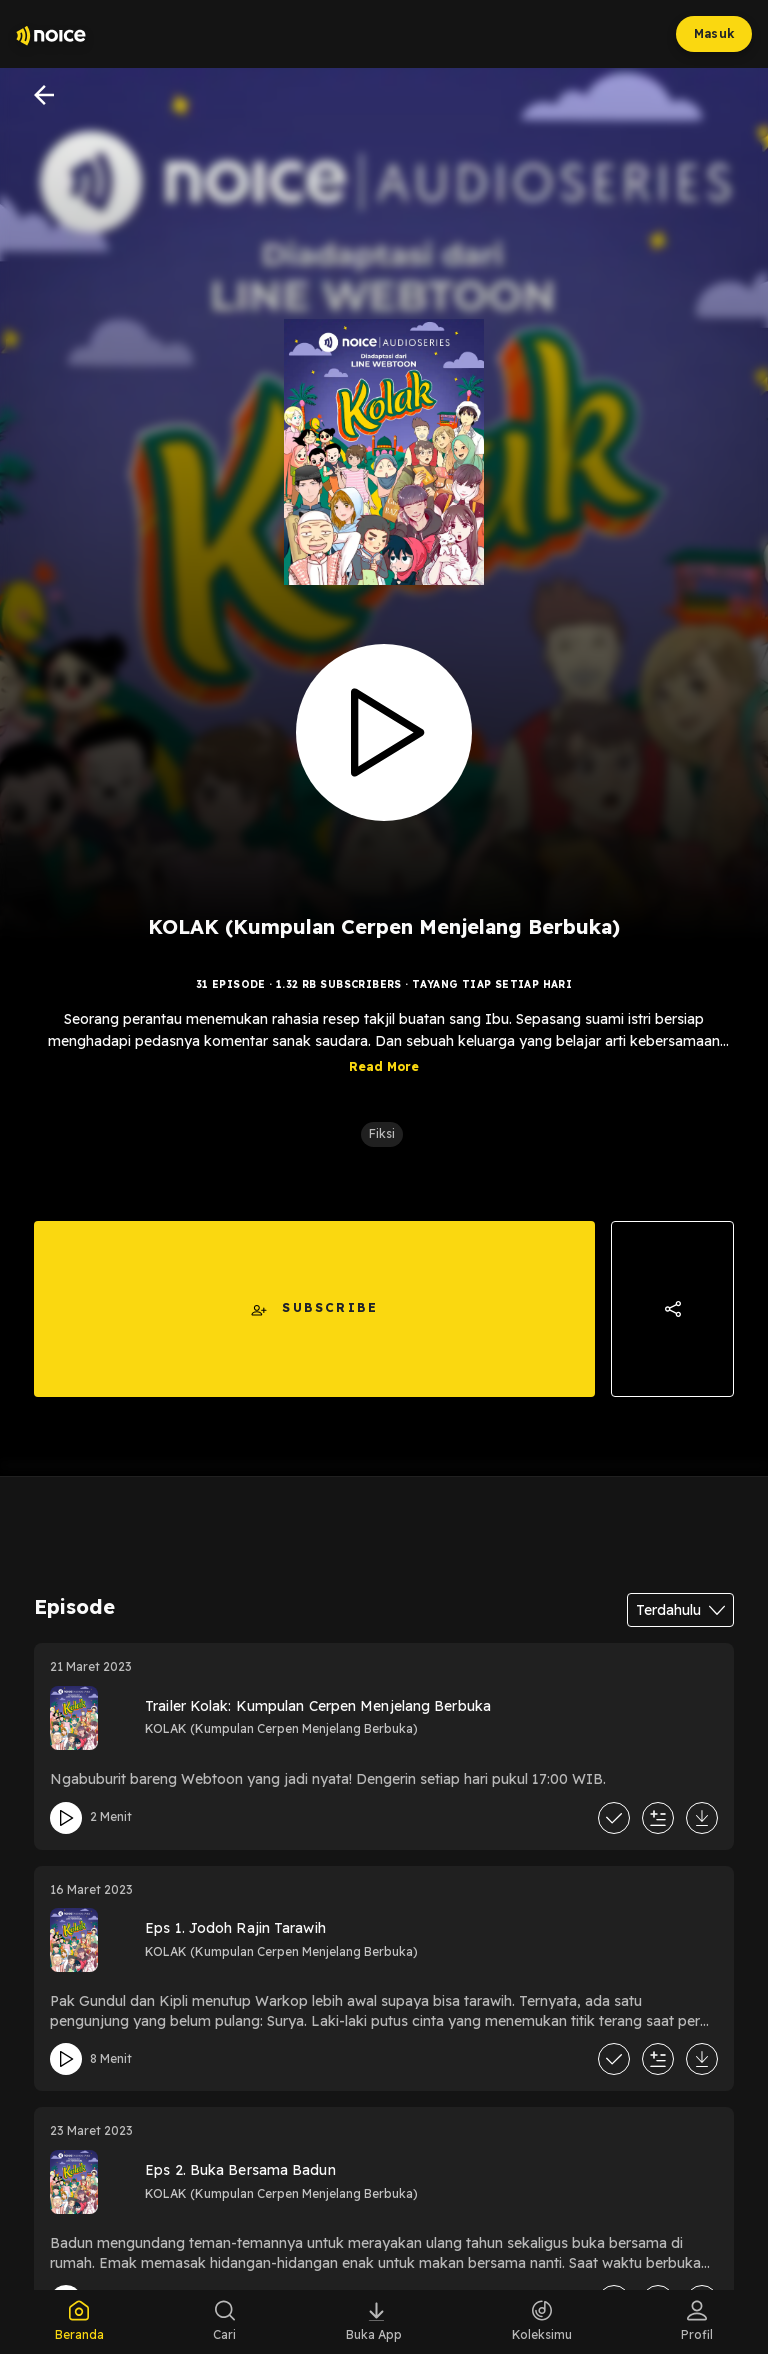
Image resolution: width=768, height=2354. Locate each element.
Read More (384, 1066)
